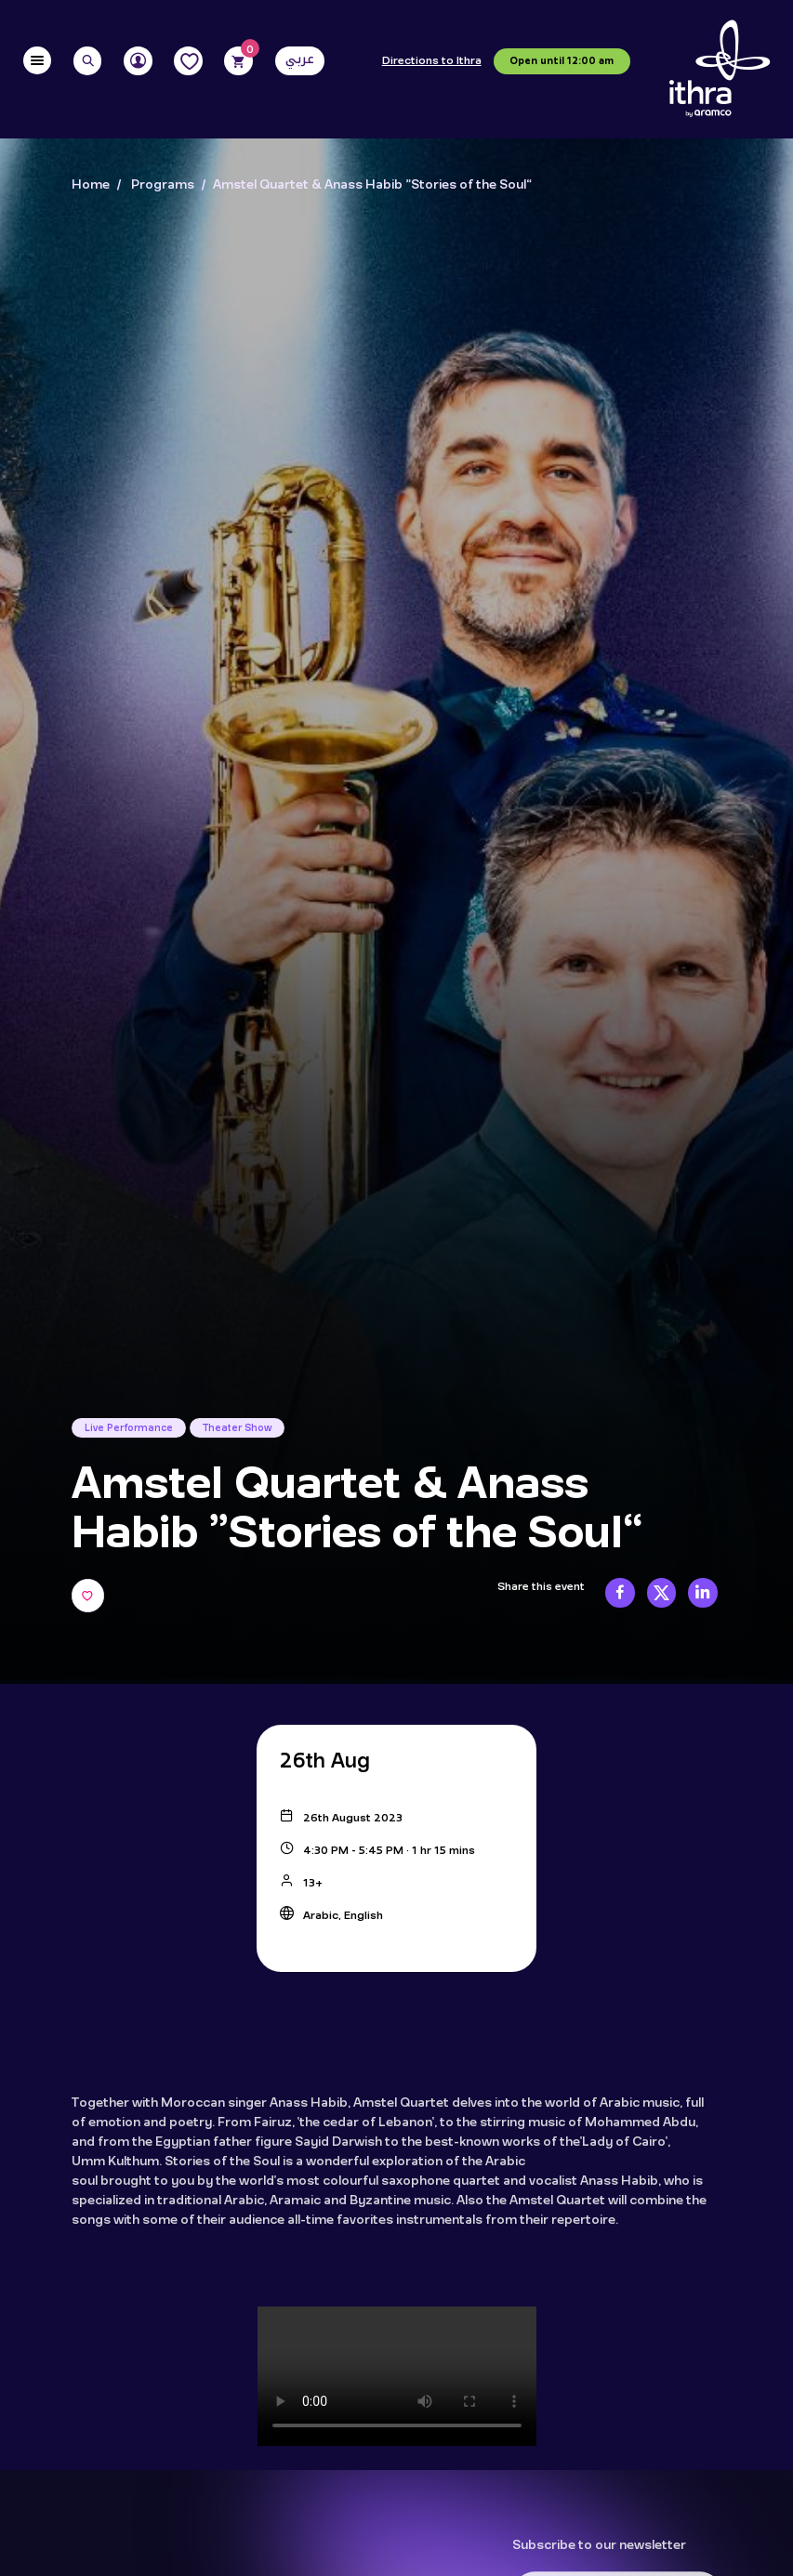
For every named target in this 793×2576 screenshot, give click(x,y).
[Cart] (238, 60)
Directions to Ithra (432, 61)
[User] (138, 60)
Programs (162, 185)
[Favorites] (188, 60)
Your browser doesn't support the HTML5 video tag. (397, 2376)
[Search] (87, 60)
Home (91, 185)
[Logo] (719, 69)
